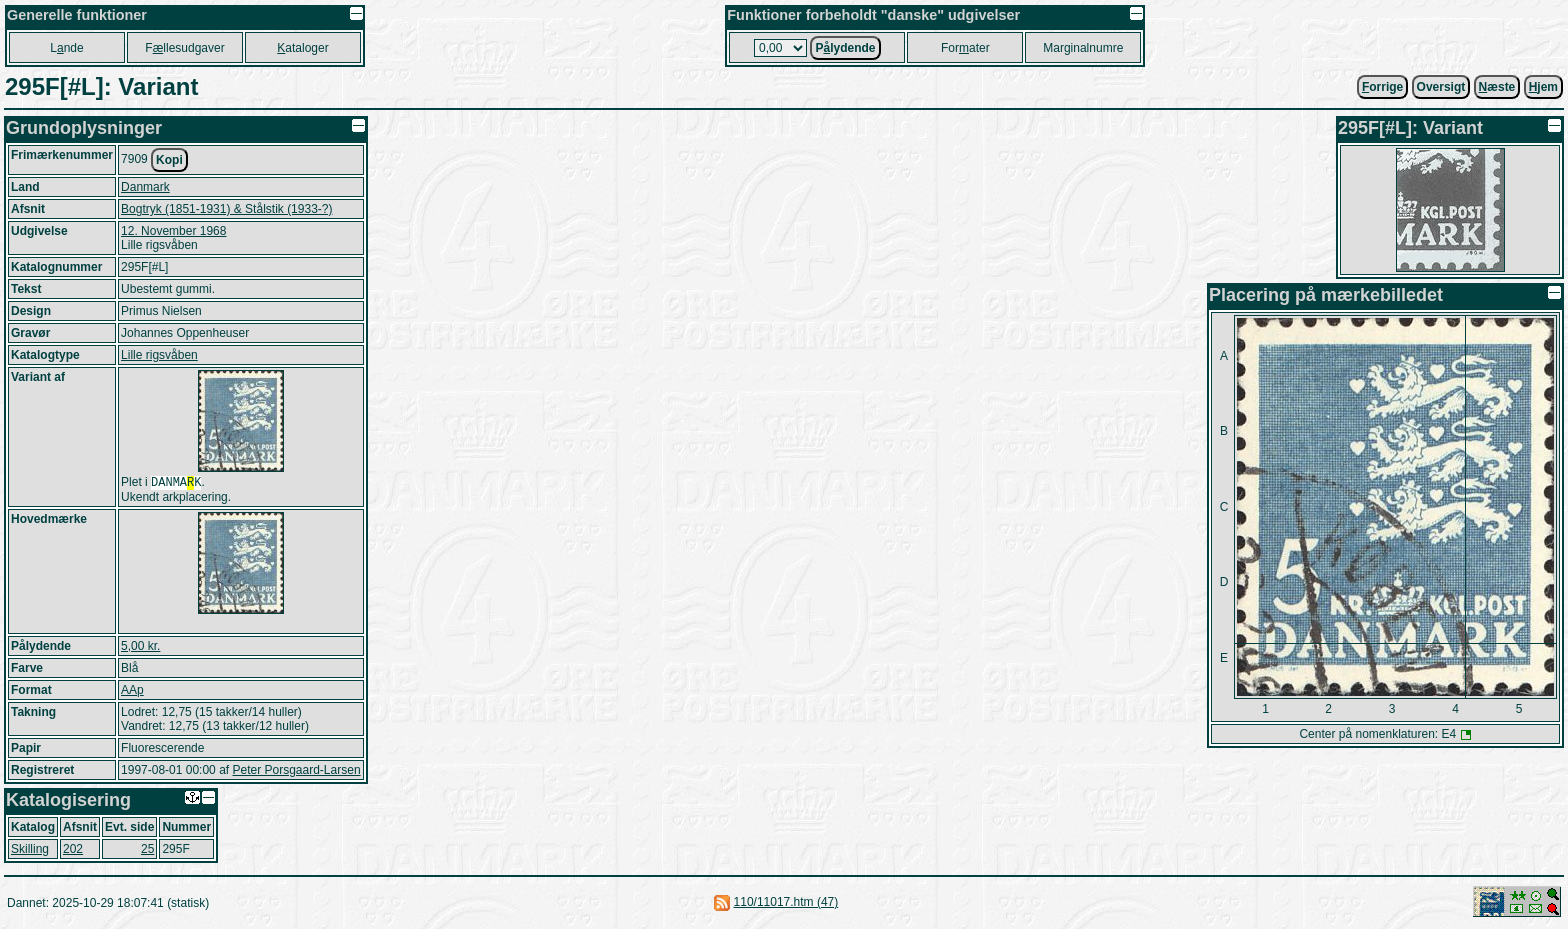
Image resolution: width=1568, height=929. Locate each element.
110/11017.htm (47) (786, 904)
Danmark (145, 187)
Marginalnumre (1083, 48)
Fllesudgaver (184, 48)
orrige (1382, 87)
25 (147, 851)
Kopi (169, 160)
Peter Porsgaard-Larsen (296, 772)
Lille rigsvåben (159, 355)
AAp (132, 692)
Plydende (845, 48)
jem (1543, 87)
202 (73, 851)
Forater (965, 48)
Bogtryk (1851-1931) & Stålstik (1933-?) (226, 209)
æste (1497, 87)
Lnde (66, 48)
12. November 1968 (173, 231)
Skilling (30, 851)
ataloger (302, 48)
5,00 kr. (140, 648)
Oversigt (1441, 87)
